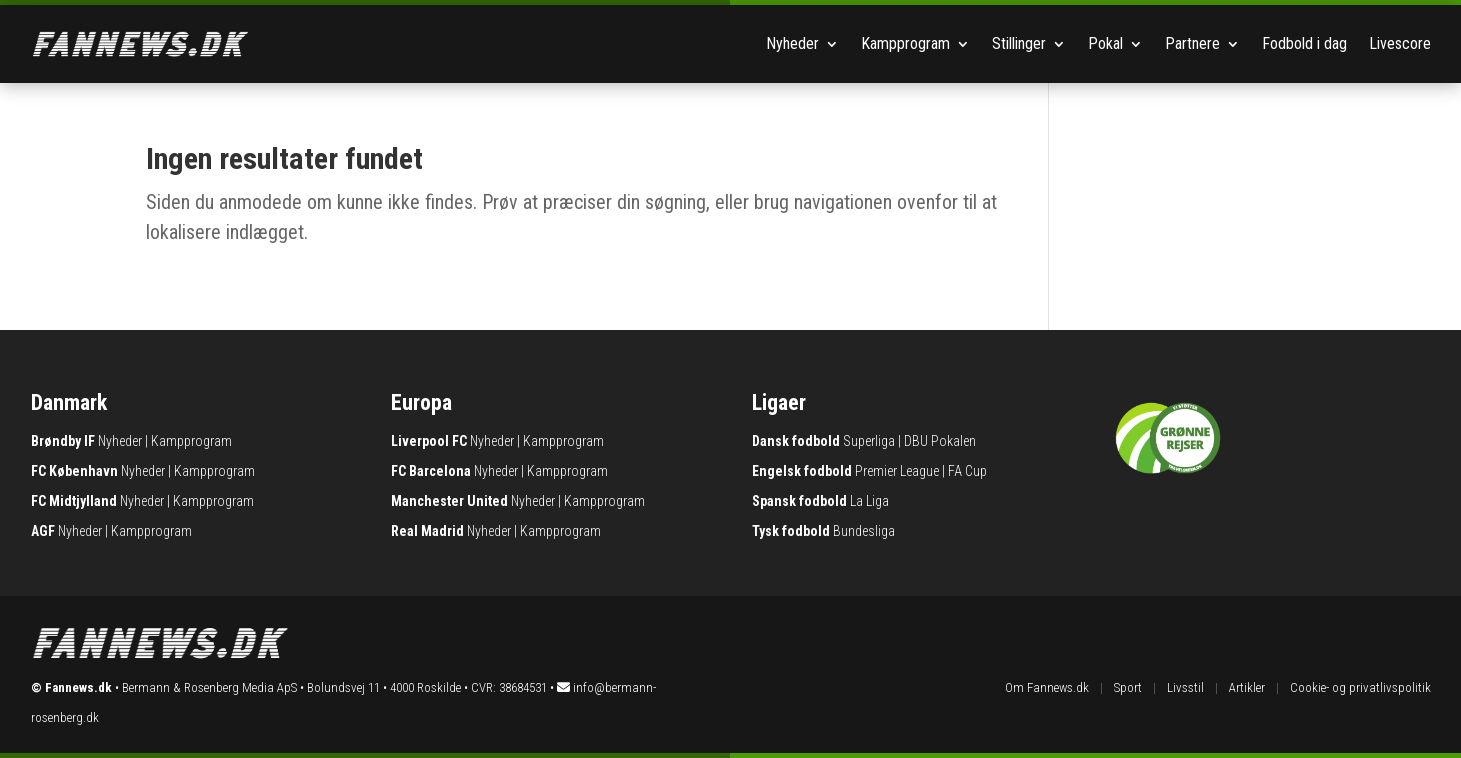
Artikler (1247, 687)
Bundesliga (864, 531)
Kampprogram (905, 43)
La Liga (869, 501)
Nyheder (792, 43)
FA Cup (967, 471)
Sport (1128, 687)
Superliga (869, 441)
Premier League (897, 471)
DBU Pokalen (940, 441)
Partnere (1192, 43)
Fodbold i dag (1304, 43)
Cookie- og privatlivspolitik (1360, 687)
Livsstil (1185, 687)
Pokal (1105, 43)
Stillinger (1019, 43)
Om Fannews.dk (1047, 687)
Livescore (1400, 43)
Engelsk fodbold (802, 471)
